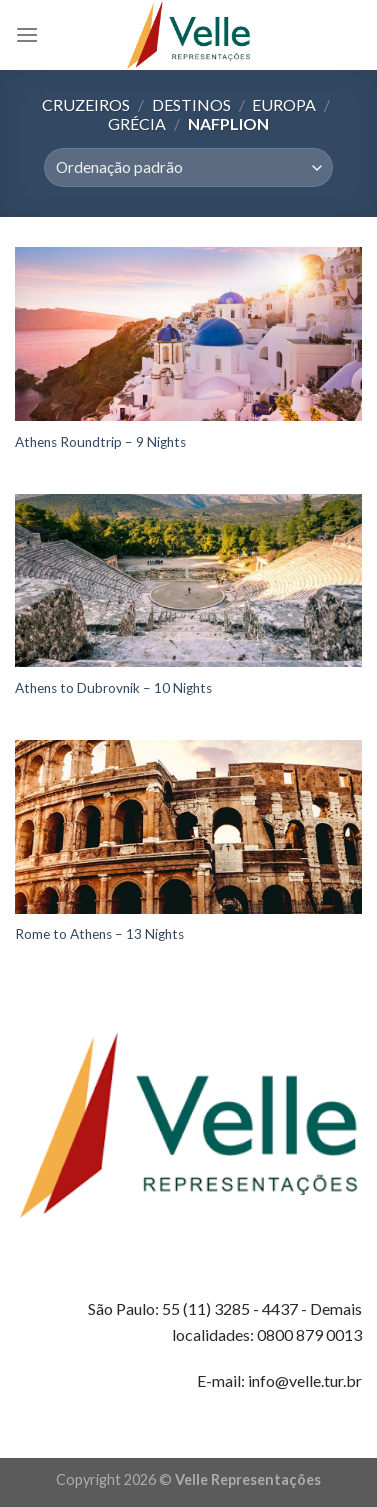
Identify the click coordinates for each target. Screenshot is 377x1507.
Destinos (191, 104)
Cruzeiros (86, 104)
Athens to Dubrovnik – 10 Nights (113, 688)
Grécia (137, 123)
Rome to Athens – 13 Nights (99, 934)
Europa (284, 104)
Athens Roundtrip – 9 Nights (100, 442)
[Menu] (27, 34)
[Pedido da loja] (188, 167)
